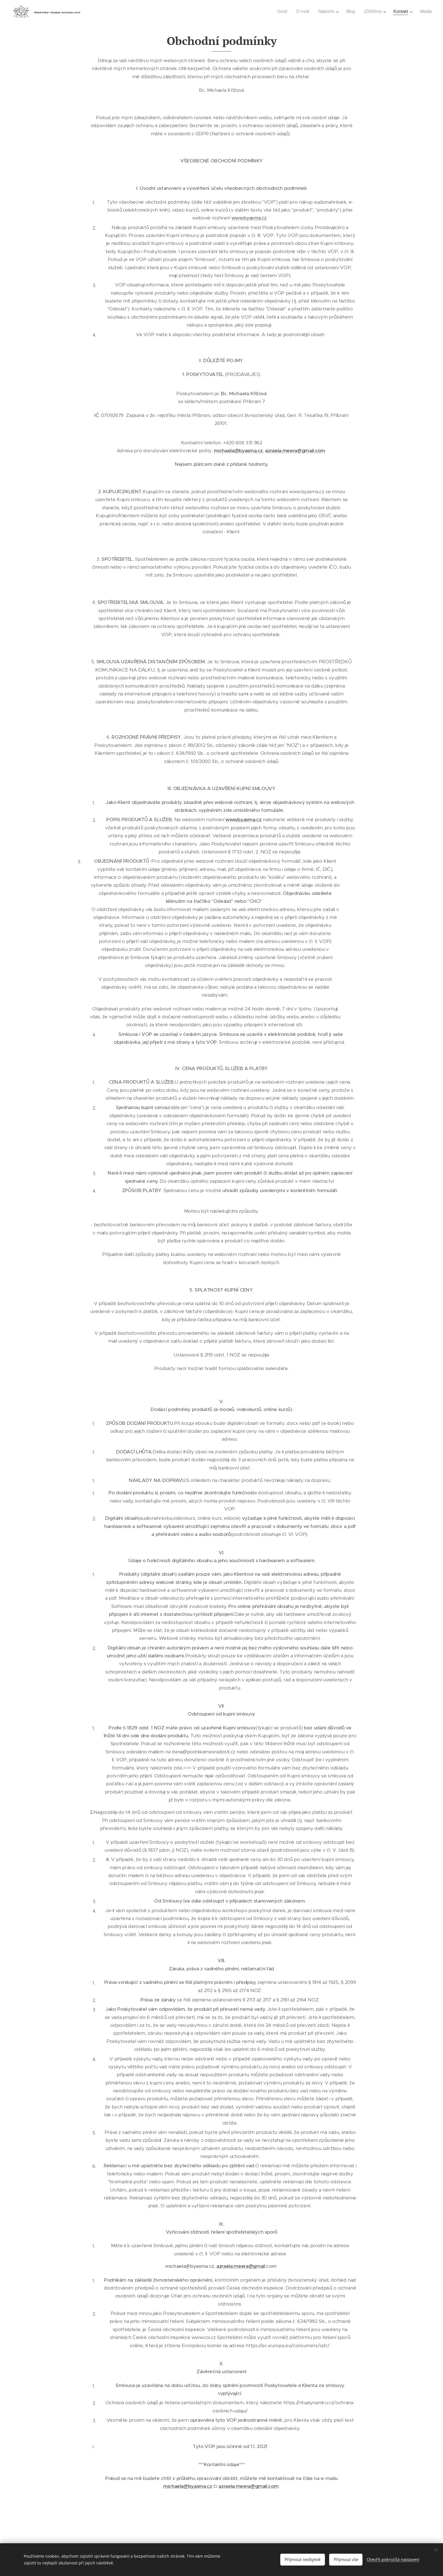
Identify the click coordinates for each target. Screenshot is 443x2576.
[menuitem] (280, 12)
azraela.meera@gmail (240, 2266)
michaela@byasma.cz (238, 450)
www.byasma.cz (249, 218)
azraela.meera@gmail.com (295, 450)
